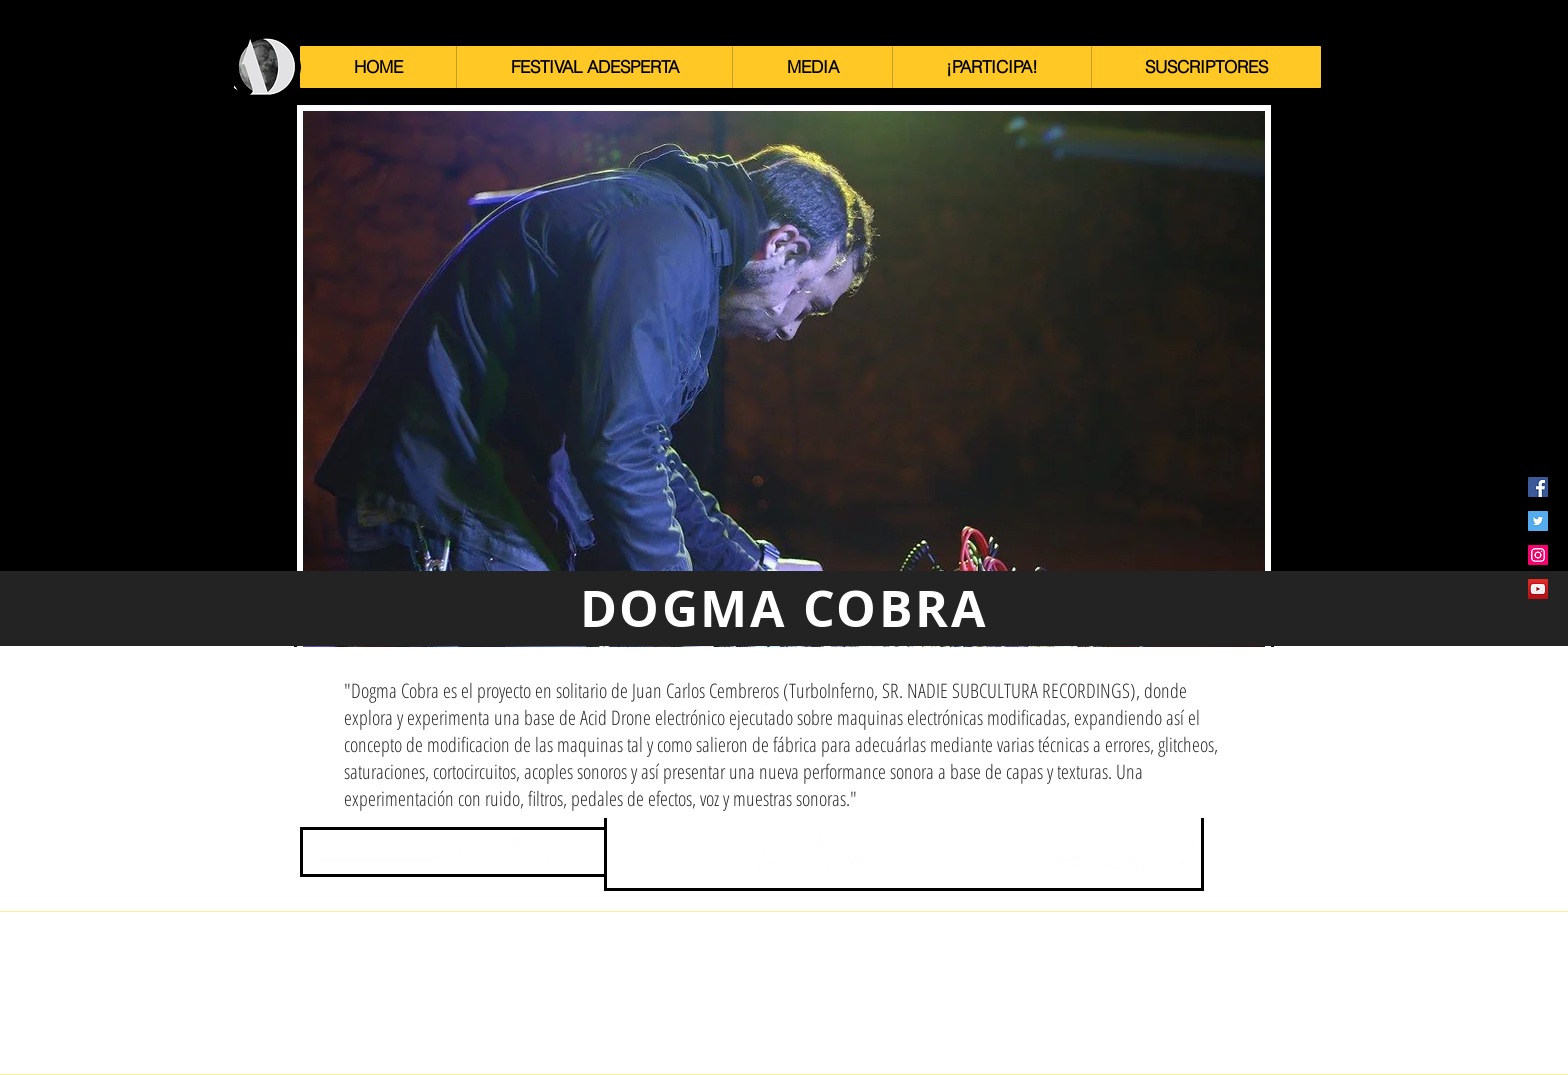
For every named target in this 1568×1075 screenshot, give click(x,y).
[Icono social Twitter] (1538, 521)
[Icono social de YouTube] (1538, 589)
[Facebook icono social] (1538, 487)
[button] (594, 67)
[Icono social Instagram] (1538, 555)
